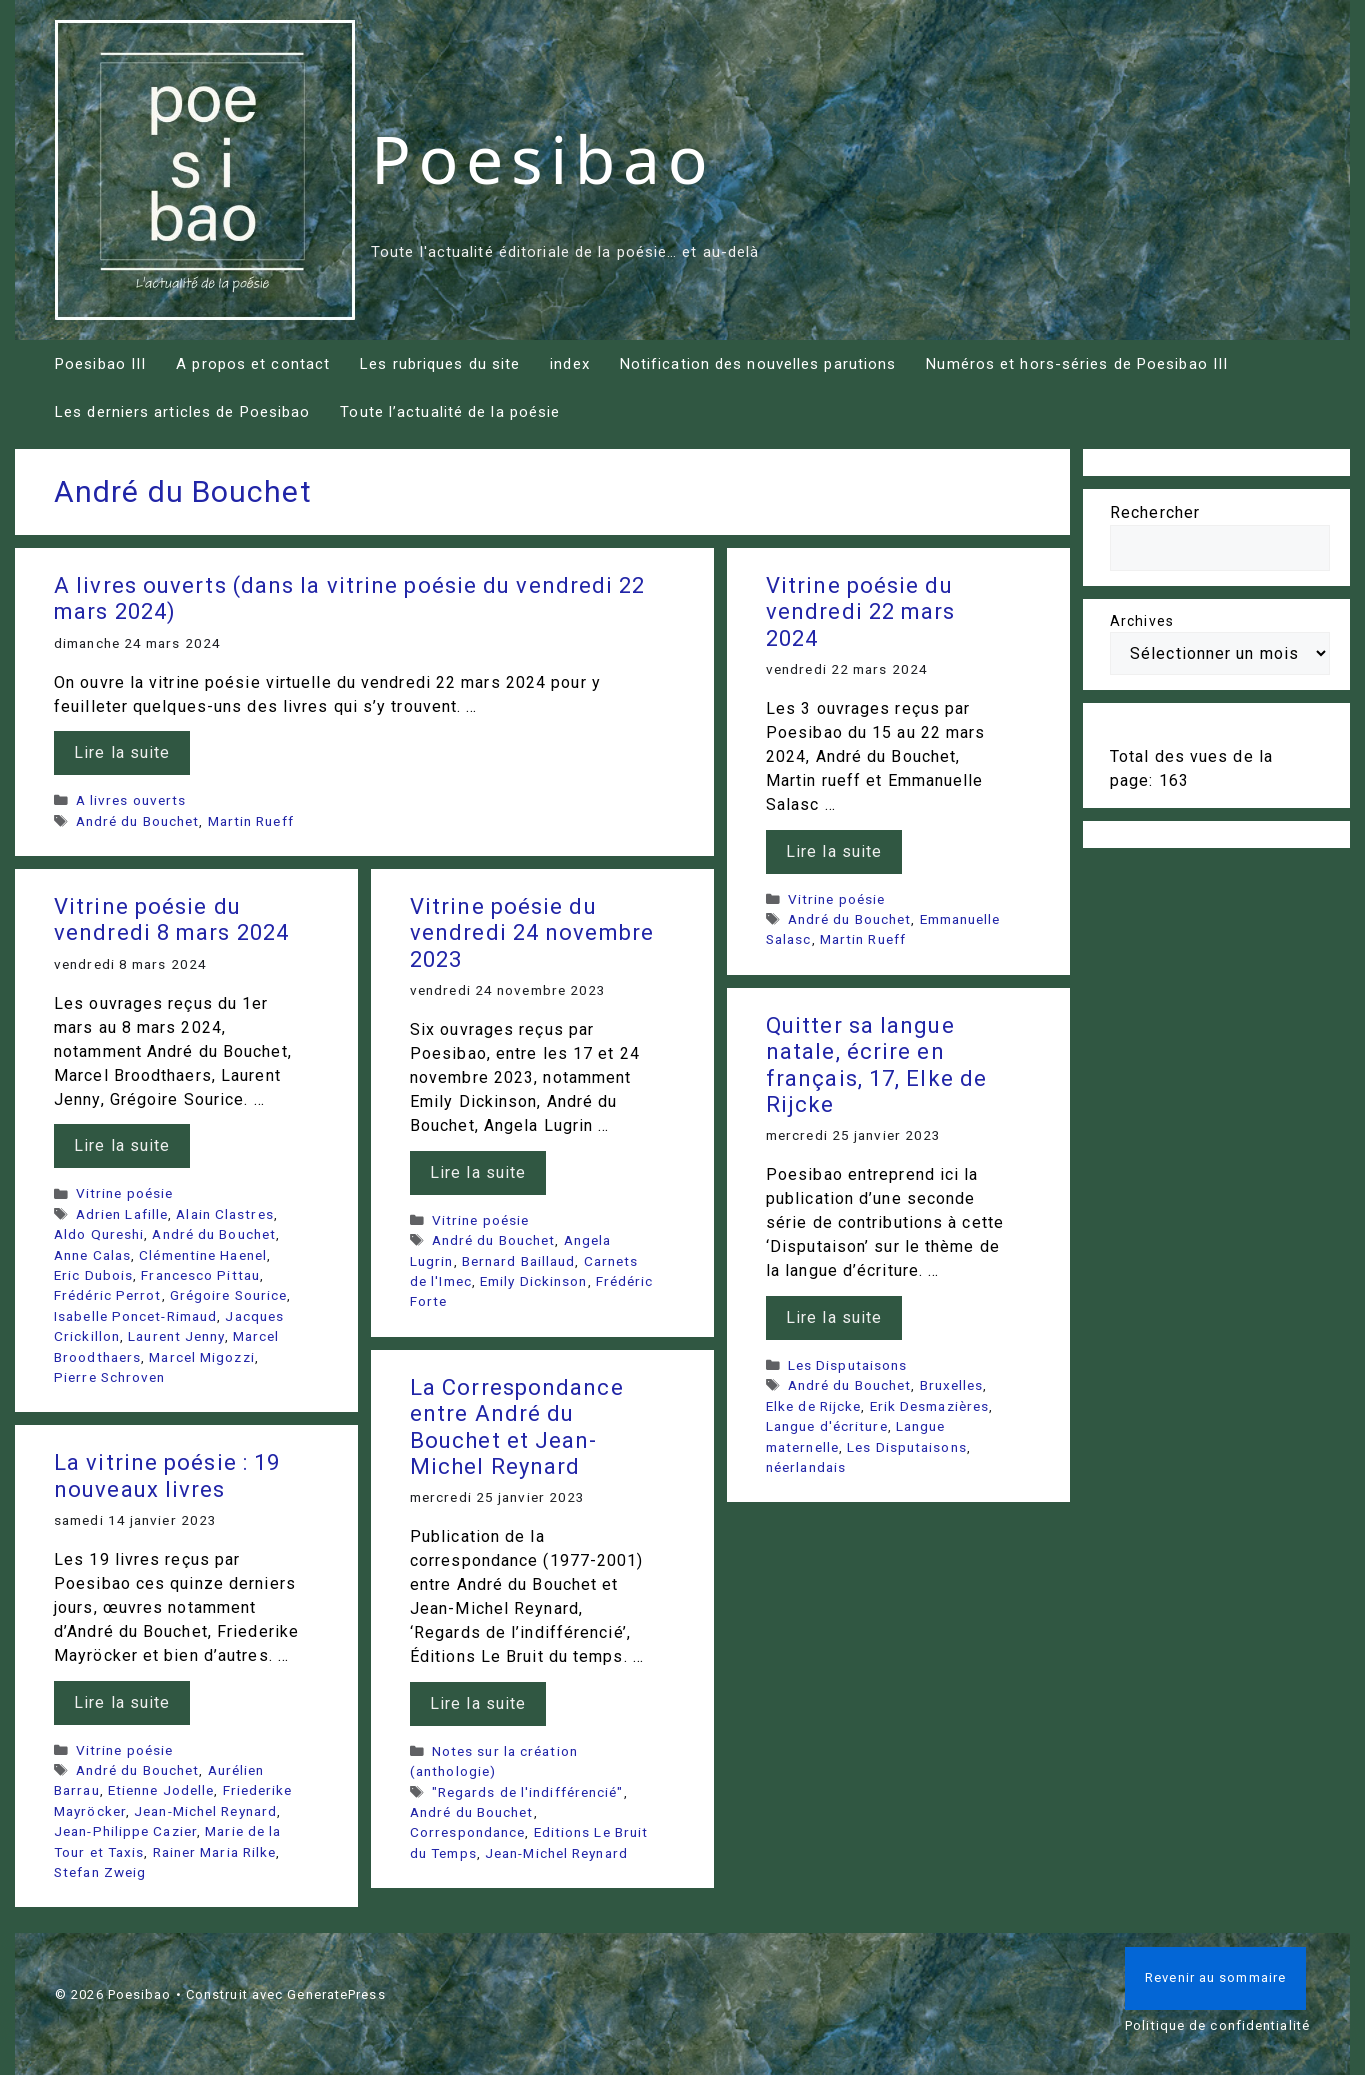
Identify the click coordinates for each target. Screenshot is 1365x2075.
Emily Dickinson (534, 1281)
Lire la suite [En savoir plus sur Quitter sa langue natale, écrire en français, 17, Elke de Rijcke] (834, 1317)
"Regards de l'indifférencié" (528, 1792)
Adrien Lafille (122, 1214)
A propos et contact (253, 364)
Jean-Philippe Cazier (125, 1831)
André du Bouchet (138, 821)
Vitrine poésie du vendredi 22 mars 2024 (861, 612)
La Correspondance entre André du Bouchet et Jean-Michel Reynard (517, 1427)
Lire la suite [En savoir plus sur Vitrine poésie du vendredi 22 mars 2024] (834, 851)
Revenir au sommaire (1215, 1977)
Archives (1142, 621)
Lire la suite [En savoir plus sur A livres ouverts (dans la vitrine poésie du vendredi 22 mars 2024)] (122, 752)
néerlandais (806, 1467)
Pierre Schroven (110, 1377)
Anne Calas (92, 1255)
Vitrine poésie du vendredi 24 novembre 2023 (532, 933)
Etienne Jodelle (161, 1790)
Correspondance (467, 1832)
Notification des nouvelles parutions (758, 364)
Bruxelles (952, 1385)
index (570, 364)
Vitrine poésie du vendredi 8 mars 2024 (171, 919)
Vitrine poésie (836, 899)
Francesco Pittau (200, 1275)
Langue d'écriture (827, 1426)
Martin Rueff (251, 821)
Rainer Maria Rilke (215, 1852)
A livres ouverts (131, 800)
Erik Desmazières (930, 1406)
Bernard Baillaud (519, 1261)
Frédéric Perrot (108, 1295)
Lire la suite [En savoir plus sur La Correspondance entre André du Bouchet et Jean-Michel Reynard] (478, 1703)
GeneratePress (336, 1994)
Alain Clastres (224, 1214)
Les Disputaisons (848, 1365)
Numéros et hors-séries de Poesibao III (1077, 364)
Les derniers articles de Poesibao (182, 412)
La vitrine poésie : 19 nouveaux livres (167, 1475)
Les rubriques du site (440, 364)
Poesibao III (100, 364)
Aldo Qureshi (99, 1234)
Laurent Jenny (176, 1336)
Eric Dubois (93, 1275)
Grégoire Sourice (229, 1295)
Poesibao (543, 158)
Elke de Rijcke (813, 1406)
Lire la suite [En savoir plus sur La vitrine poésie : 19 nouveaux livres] (122, 1702)
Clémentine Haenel (203, 1255)
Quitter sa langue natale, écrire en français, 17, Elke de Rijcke (876, 1065)
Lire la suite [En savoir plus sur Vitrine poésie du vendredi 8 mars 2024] (122, 1145)
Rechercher (1155, 512)
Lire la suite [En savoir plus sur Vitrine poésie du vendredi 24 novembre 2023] (478, 1172)
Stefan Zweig (100, 1872)
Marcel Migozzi (201, 1357)
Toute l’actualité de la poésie (450, 412)
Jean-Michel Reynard (556, 1853)
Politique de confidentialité (1217, 2025)
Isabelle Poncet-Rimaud (135, 1316)
